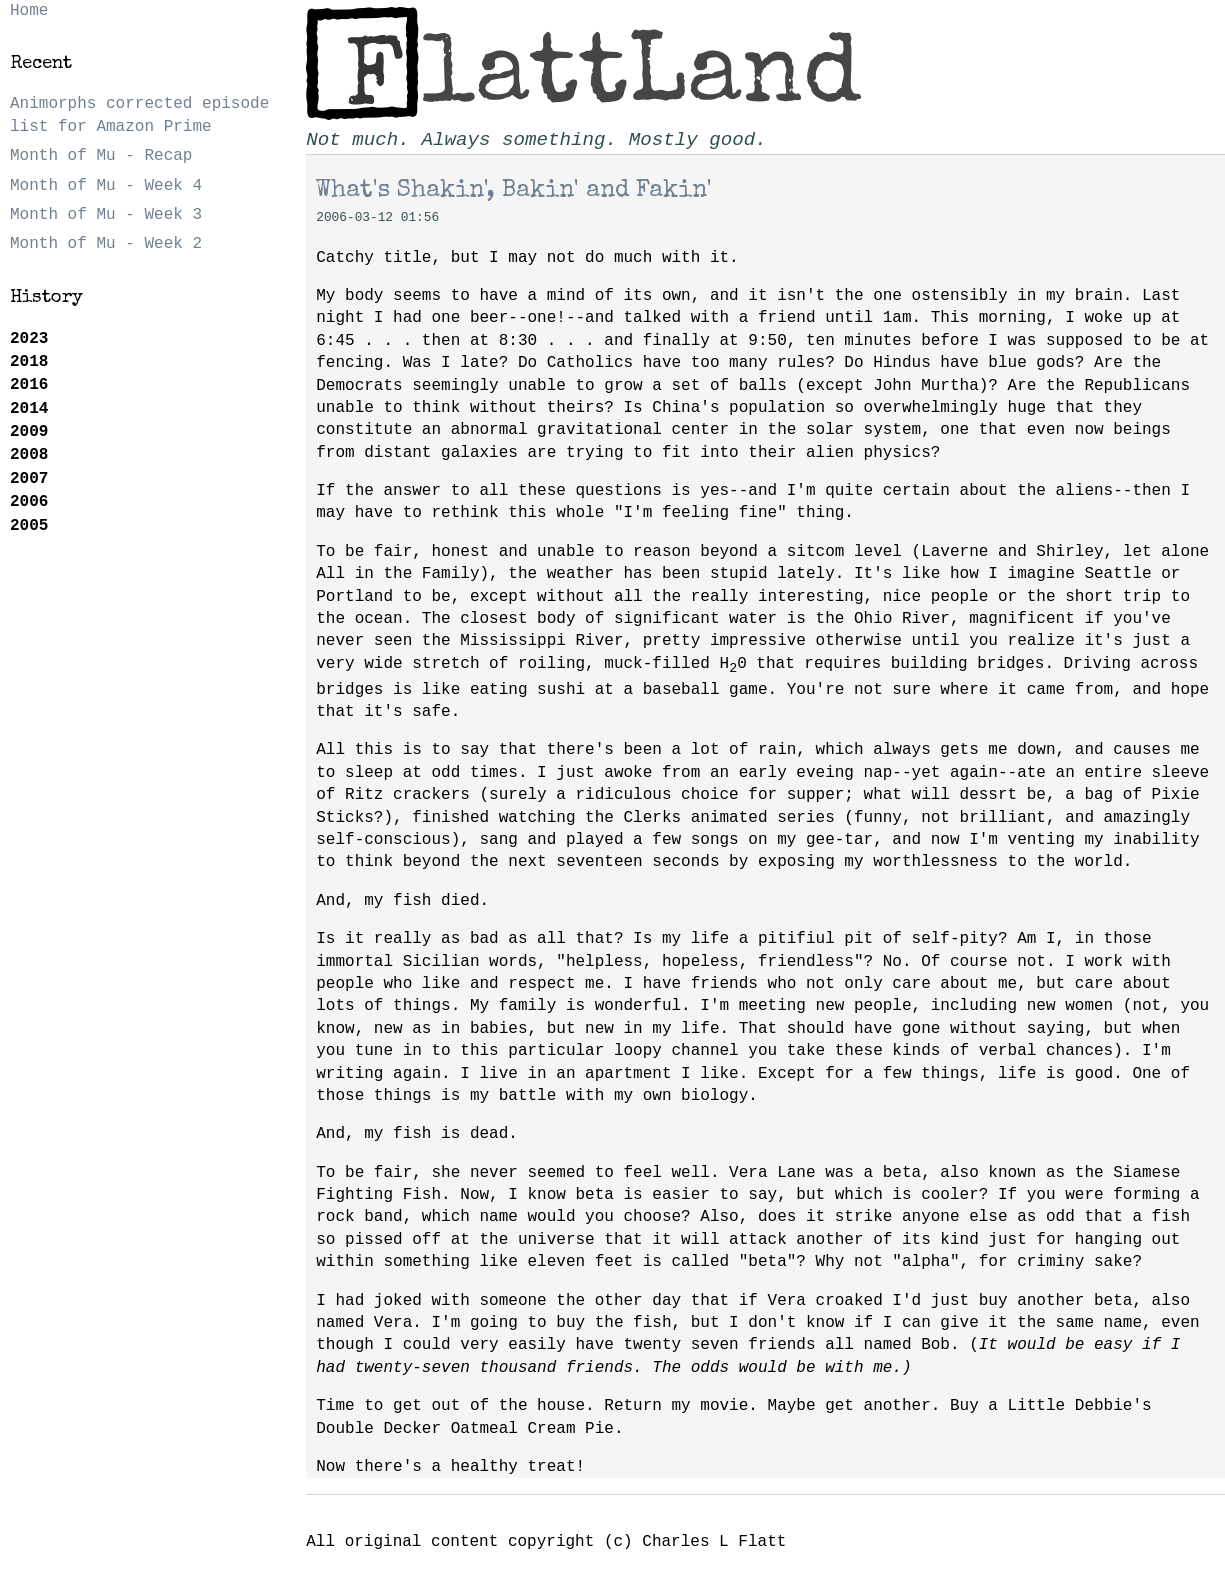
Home (29, 11)
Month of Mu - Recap (101, 156)
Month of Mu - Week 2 (106, 244)
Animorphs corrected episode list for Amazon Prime (139, 115)
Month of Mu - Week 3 (106, 215)
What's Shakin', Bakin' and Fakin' (514, 191)
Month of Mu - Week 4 (106, 186)
